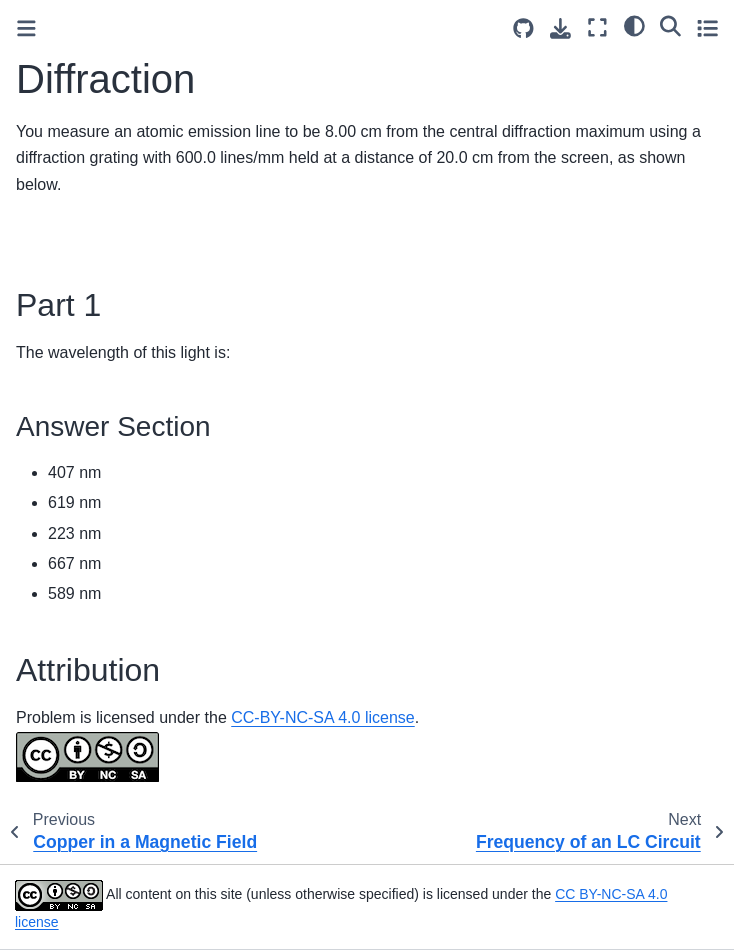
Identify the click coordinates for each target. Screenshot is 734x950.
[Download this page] (560, 28)
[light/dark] (634, 25)
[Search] (670, 25)
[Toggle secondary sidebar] (707, 27)
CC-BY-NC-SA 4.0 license (322, 717)
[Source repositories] (523, 28)
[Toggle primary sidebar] (26, 28)
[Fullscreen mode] (597, 27)
